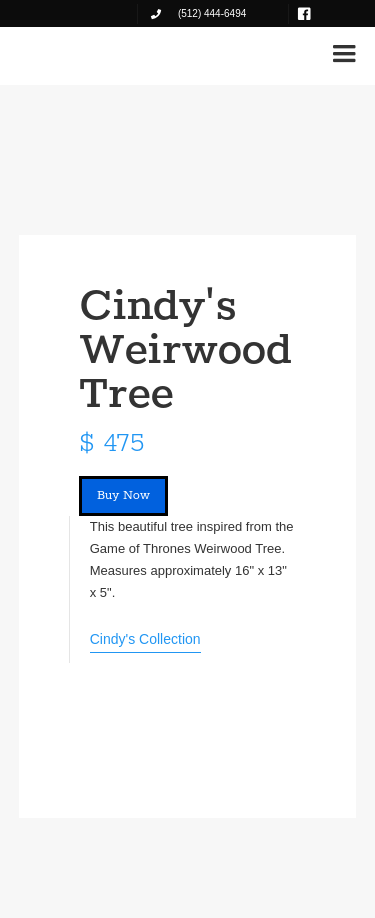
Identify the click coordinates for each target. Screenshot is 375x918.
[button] (344, 54)
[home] (79, 52)
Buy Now (123, 495)
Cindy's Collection (145, 639)
